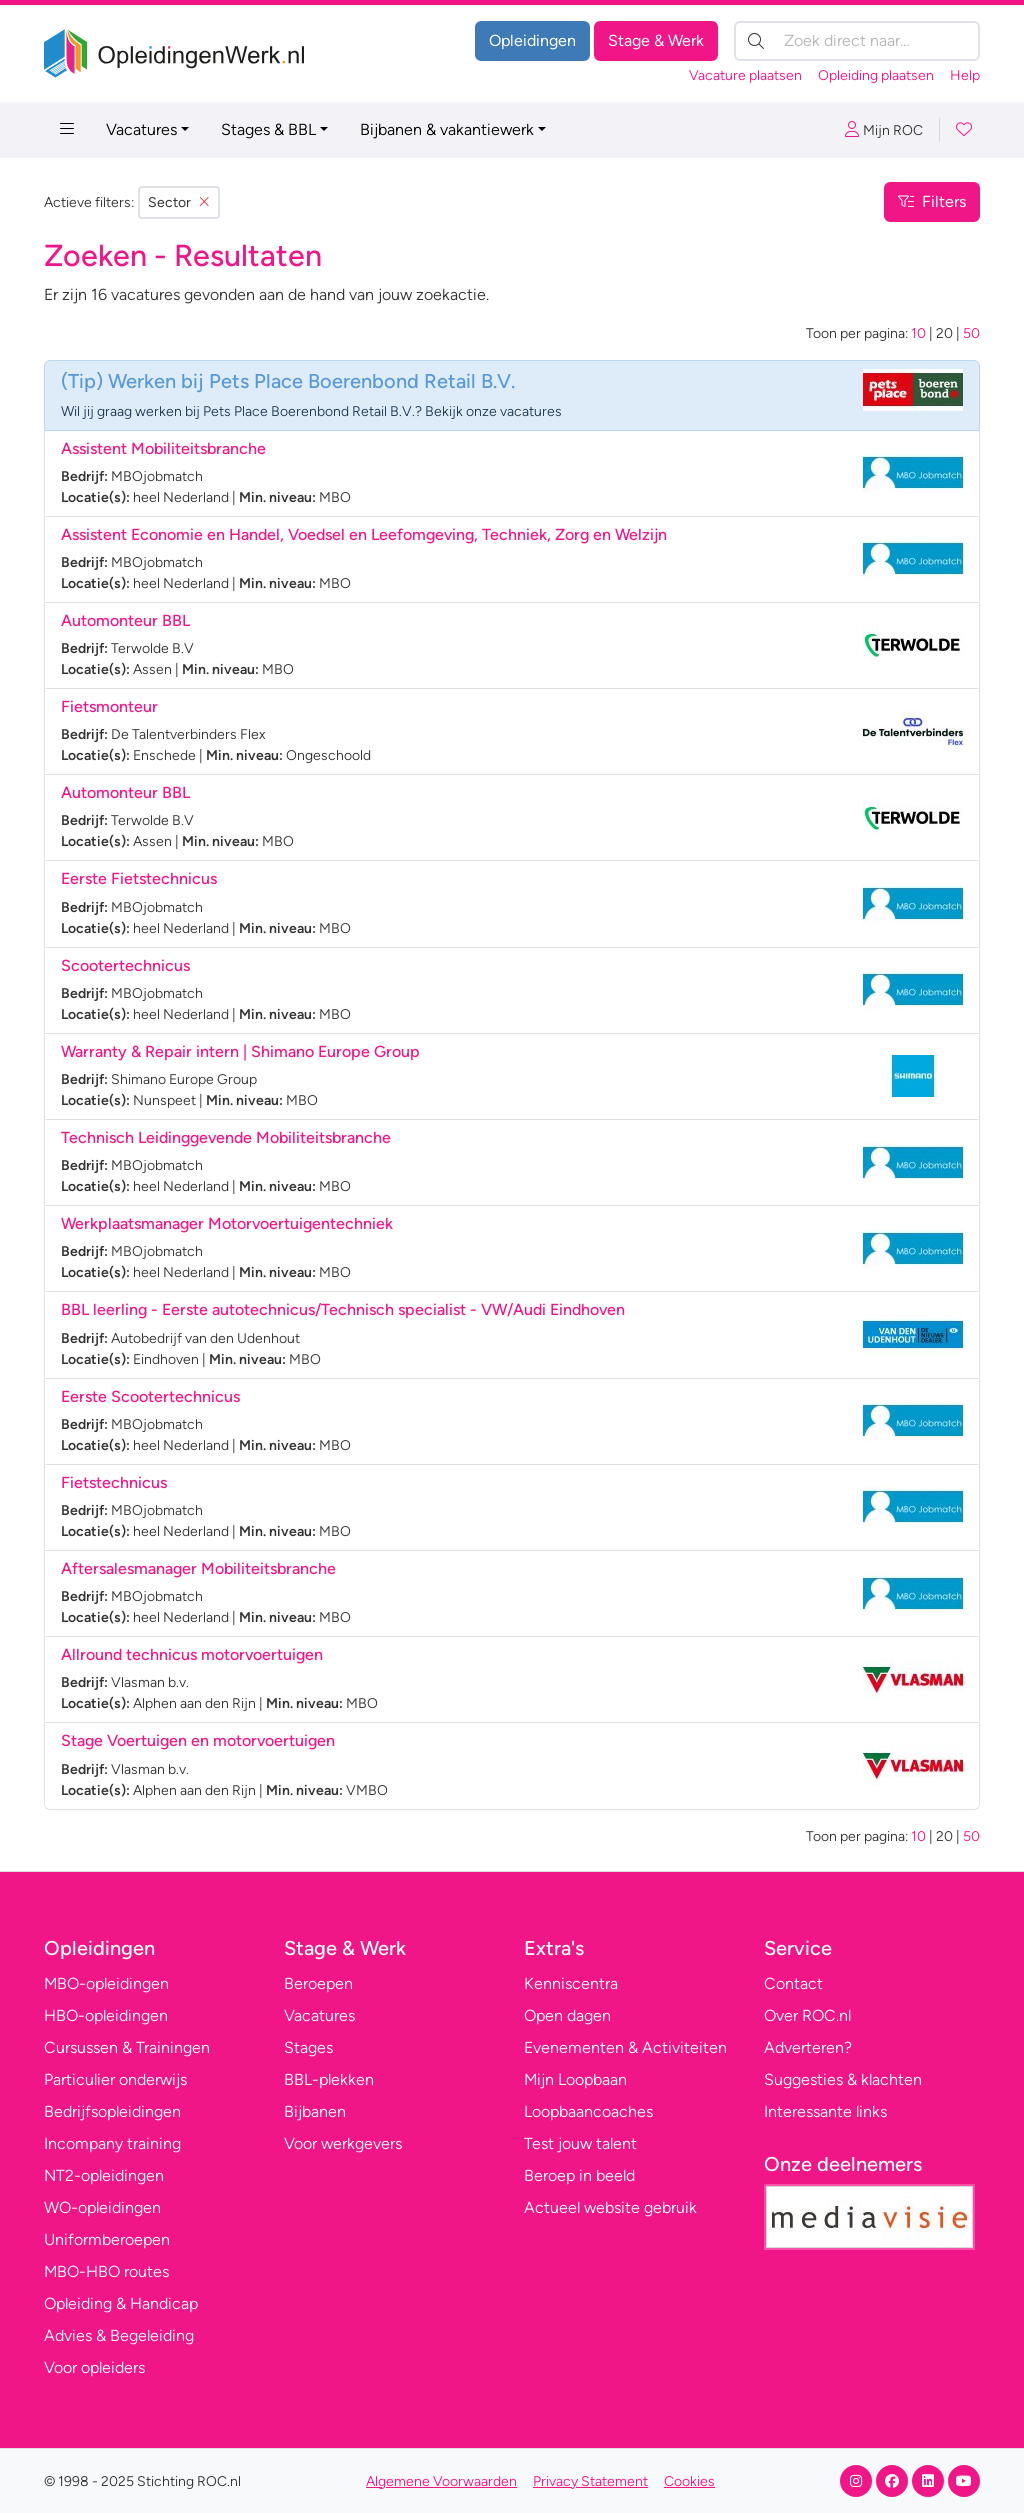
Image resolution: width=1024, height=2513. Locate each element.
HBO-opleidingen (106, 2015)
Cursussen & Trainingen (127, 2047)
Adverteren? (808, 2047)
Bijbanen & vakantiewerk (447, 129)
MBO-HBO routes (106, 2271)
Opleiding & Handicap (121, 2303)
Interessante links (825, 2111)
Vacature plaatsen (745, 75)
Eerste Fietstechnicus (139, 878)
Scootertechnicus (125, 965)
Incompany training (112, 2143)
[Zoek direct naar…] (857, 41)
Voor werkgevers (343, 2143)
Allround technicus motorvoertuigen (192, 1654)
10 (918, 333)
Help (965, 75)
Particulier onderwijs (115, 2079)
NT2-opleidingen (104, 2175)
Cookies (689, 2481)
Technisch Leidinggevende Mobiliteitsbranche (226, 1137)
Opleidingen (532, 40)
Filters (932, 201)
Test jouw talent (580, 2143)
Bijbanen (315, 2111)
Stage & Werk (656, 40)
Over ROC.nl (807, 2015)
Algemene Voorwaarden (441, 2481)
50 (971, 333)
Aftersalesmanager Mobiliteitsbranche (198, 1568)
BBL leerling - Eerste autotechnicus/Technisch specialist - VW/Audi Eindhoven (343, 1309)
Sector (179, 202)
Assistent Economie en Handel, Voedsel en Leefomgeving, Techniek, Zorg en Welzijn (364, 534)
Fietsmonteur (109, 706)
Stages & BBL (268, 129)
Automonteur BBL (125, 620)
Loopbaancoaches (588, 2111)
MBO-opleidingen (106, 1983)
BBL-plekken (329, 2079)
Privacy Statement (590, 2481)
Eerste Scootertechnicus (150, 1396)
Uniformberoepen (107, 2239)
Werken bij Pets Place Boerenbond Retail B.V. (311, 381)
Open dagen (567, 2015)
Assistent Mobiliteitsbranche (163, 448)
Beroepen (318, 1983)
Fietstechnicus (114, 1482)
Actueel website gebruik (610, 2207)
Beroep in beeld (579, 2175)
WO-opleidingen (102, 2207)
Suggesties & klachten (843, 2079)
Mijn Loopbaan (575, 2079)
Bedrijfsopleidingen (112, 2111)
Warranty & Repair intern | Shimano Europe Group (240, 1051)
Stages (308, 2047)
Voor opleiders (94, 2367)
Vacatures (141, 129)
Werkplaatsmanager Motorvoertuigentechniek (227, 1223)
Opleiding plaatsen (876, 75)
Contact (793, 1983)
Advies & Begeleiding (119, 2335)
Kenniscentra (571, 1983)
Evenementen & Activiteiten (625, 2047)
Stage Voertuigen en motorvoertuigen (198, 1740)
